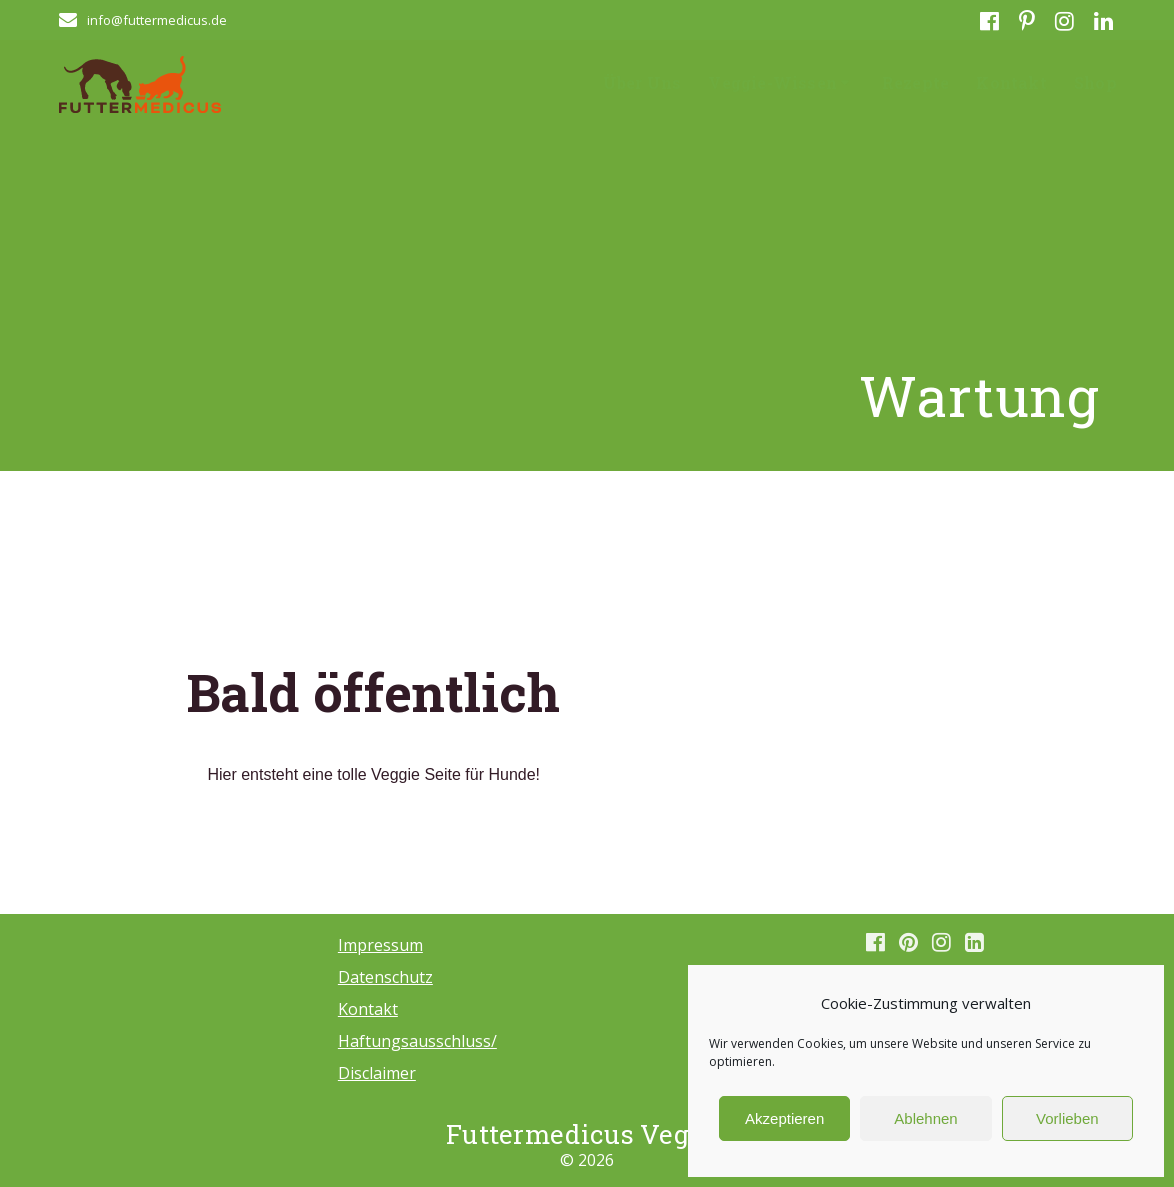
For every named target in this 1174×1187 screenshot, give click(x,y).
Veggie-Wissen (772, 82)
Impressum (380, 945)
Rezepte (915, 82)
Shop (1095, 82)
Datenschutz (385, 977)
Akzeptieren (784, 1118)
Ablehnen (925, 1118)
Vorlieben (1067, 1118)
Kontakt (1011, 82)
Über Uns (642, 82)
